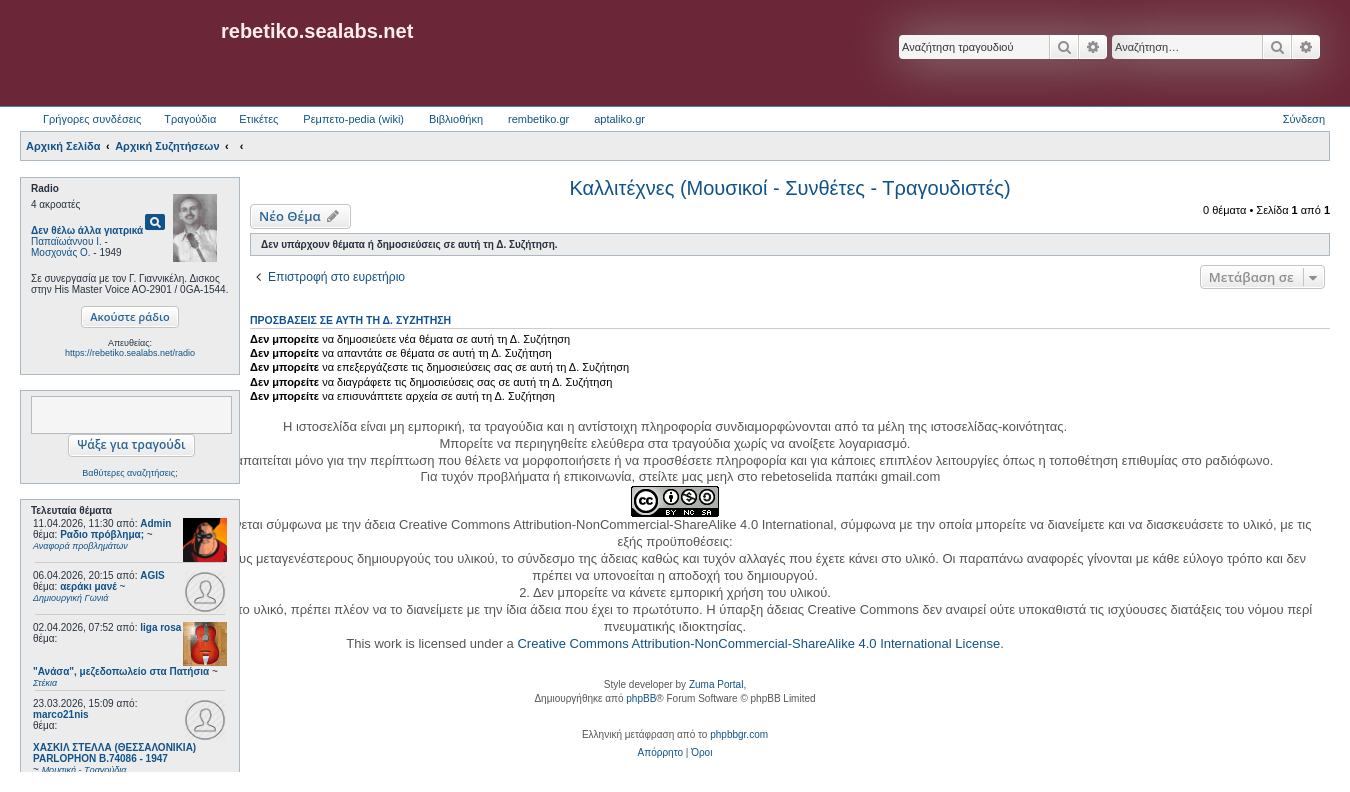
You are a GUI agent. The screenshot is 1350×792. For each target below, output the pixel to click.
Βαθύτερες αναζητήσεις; (129, 473)
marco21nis (61, 714)
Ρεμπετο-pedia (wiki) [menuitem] (353, 119)
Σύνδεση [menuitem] (1304, 119)
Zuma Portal (716, 684)
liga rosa (160, 627)
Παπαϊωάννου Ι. (66, 241)
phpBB (641, 698)
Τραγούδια (190, 119)
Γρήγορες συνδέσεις (92, 119)
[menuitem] (660, 753)
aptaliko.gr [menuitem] (619, 119)
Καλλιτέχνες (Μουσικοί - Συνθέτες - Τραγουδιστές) (789, 188)
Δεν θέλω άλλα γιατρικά (87, 230)
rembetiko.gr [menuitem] (538, 119)
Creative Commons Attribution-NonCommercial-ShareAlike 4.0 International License (758, 643)
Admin (155, 523)
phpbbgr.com (739, 734)
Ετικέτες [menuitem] (258, 119)
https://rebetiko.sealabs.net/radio (130, 353)
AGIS (152, 575)
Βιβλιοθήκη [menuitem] (456, 119)
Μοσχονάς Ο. (61, 252)
